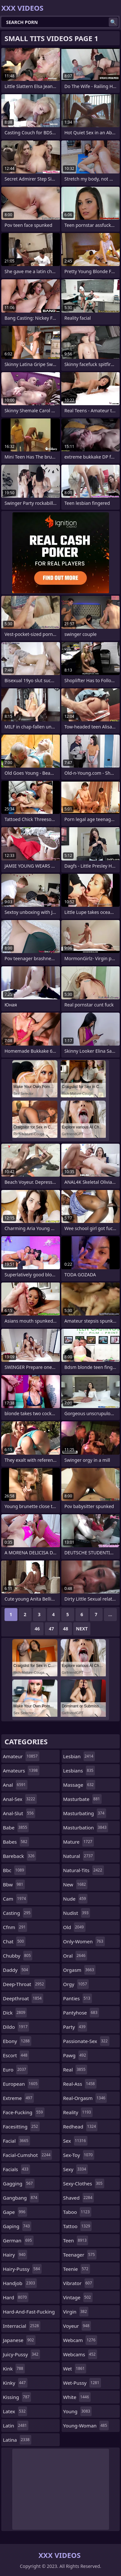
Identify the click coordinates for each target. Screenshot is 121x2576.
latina (17, 2440)
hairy (15, 2255)
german (18, 2240)
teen (75, 2240)
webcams (80, 2354)
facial (16, 2141)
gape (15, 2212)
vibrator (78, 2283)
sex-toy (79, 2155)
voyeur (77, 2326)
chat (14, 1941)
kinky (15, 2383)
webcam (80, 2340)
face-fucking (24, 2112)
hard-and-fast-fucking (29, 2313)
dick (15, 2012)
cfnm (15, 1927)
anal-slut (19, 1813)
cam (15, 1899)
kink (14, 2368)
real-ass (79, 2084)
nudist (76, 1913)
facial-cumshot (27, 2155)
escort (16, 2055)
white (77, 2397)
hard (15, 2297)
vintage (78, 2297)
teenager (79, 2255)
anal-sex (20, 1799)
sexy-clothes (83, 2183)
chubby (17, 1955)
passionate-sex (86, 2041)
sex (75, 2141)
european (21, 2084)
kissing (17, 2397)
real (75, 2069)
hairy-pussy (22, 2269)
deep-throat (24, 1984)
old (74, 1927)
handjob (20, 2283)
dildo (16, 2027)
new (75, 1884)
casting (17, 1913)
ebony (17, 2041)
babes (16, 1842)
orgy (76, 1984)
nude (75, 1899)
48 (65, 1629)
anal (15, 1785)
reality (78, 2112)
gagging (19, 2183)
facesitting (21, 2126)
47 (51, 1629)
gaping (17, 2226)
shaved (78, 2198)
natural (79, 1856)
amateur (21, 1756)
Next (82, 1629)
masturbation (85, 1827)
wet (74, 2368)
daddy (16, 1970)
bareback (19, 1856)
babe (16, 1827)
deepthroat (23, 1998)
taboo (77, 2212)
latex (15, 2411)
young (77, 2411)
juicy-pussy (21, 2354)
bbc (14, 1870)
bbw (14, 1884)
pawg (75, 2055)
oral (75, 1955)
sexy (75, 2169)
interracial (21, 2326)
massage (79, 1785)
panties (77, 1998)
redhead (80, 2126)
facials (16, 2169)
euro (15, 2069)
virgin (76, 2311)
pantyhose (81, 2012)
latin (15, 2425)
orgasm (79, 1970)
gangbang (21, 2198)
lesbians (79, 1770)
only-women (84, 1941)
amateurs (21, 1770)
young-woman (86, 2425)
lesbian (79, 1756)
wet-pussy (82, 2383)
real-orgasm (85, 2098)
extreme (18, 2098)
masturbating (84, 1813)
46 (37, 1629)
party (75, 2027)
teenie (76, 2269)
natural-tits (83, 1870)
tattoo (77, 2226)
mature (78, 1842)
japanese (19, 2340)
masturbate (82, 1799)
